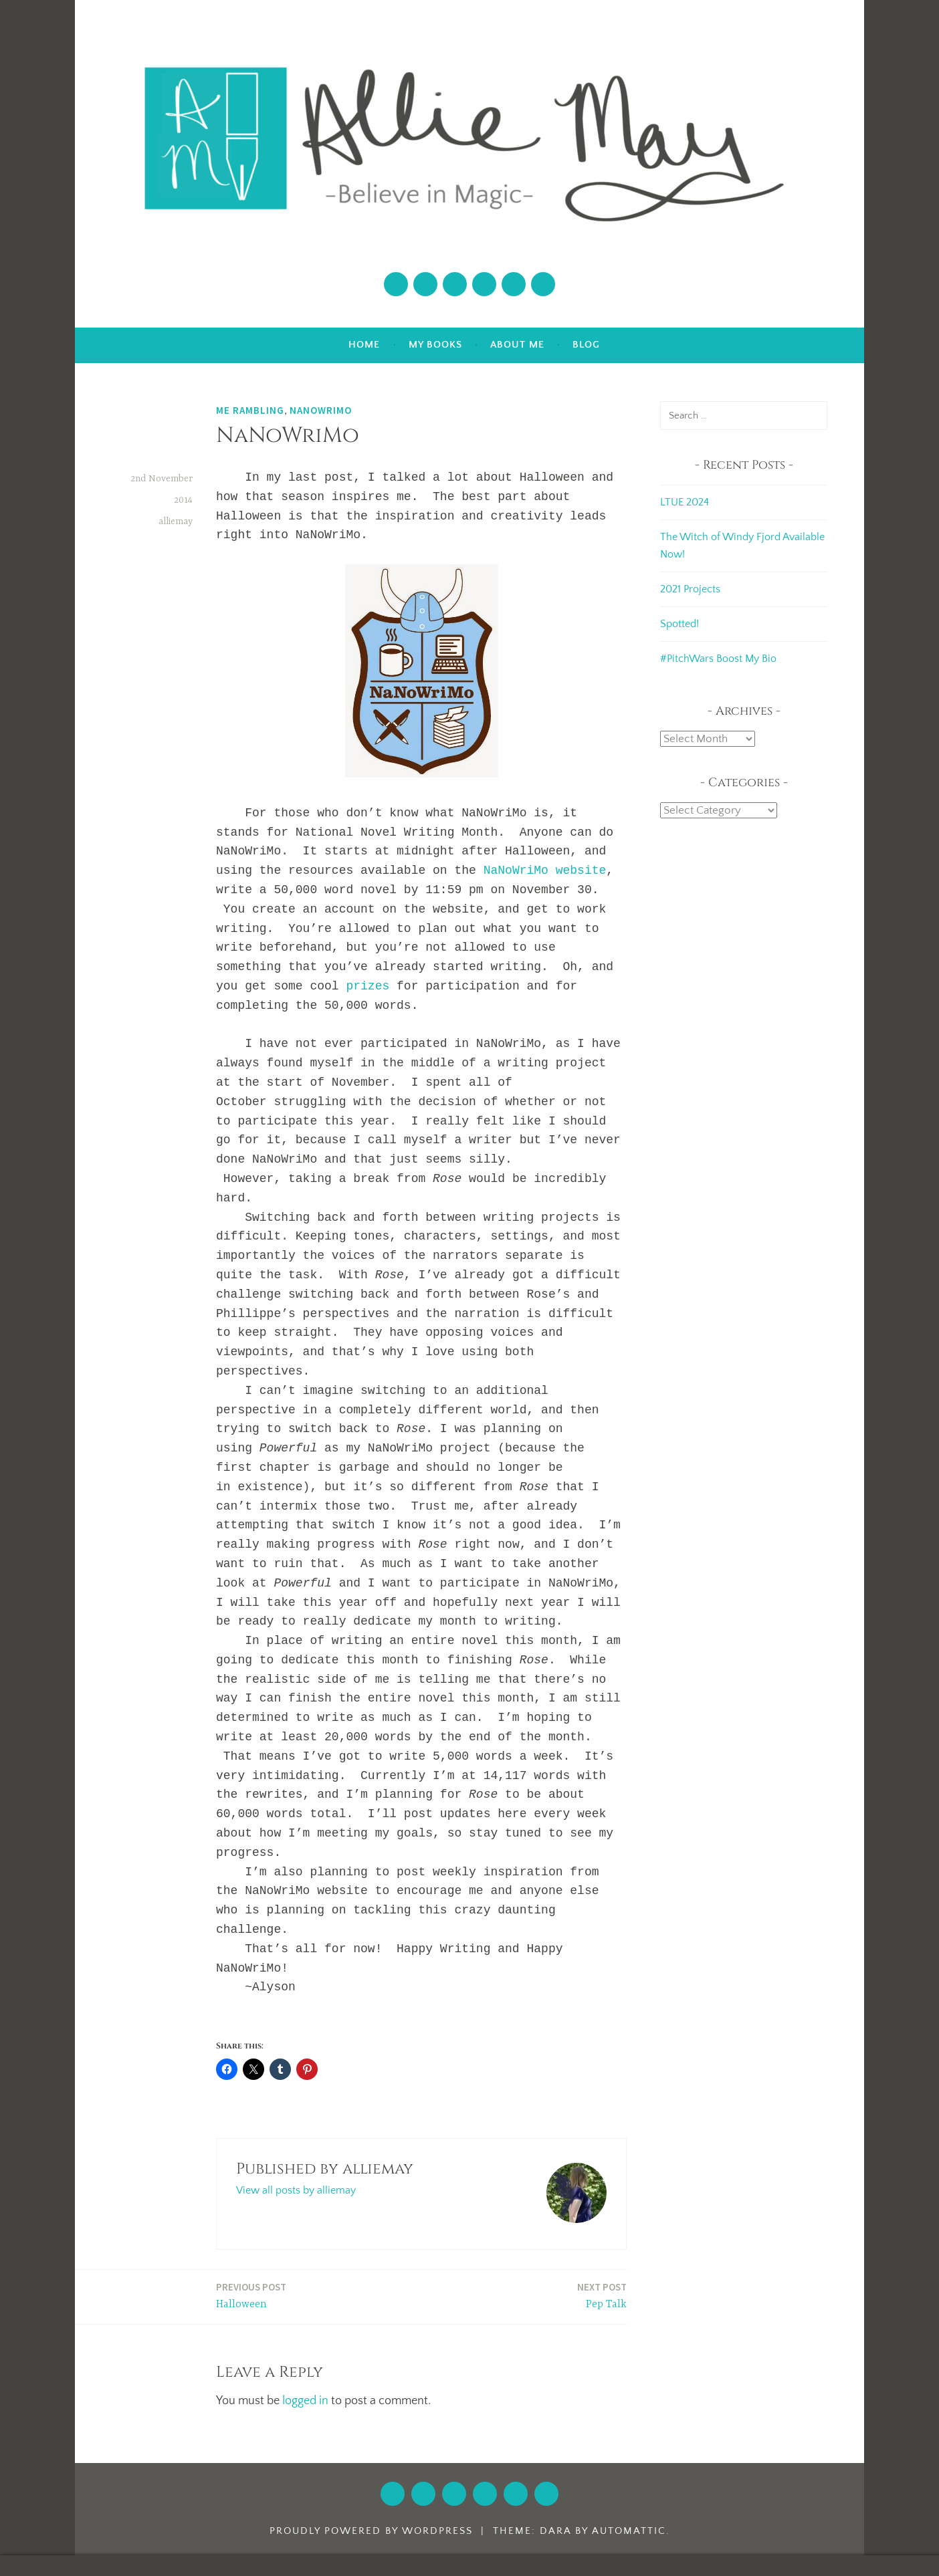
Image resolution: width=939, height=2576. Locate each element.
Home (364, 344)
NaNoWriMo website (545, 870)
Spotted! (679, 624)
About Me (517, 344)
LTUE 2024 (684, 502)
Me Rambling (250, 410)
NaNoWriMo (321, 410)
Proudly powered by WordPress (371, 2531)
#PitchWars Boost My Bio (718, 659)
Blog (586, 344)
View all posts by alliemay (296, 2190)
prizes (367, 986)
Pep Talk (602, 2295)
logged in (305, 2401)
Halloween (251, 2295)
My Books (435, 344)
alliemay (176, 521)
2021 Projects (690, 589)
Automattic (629, 2531)
